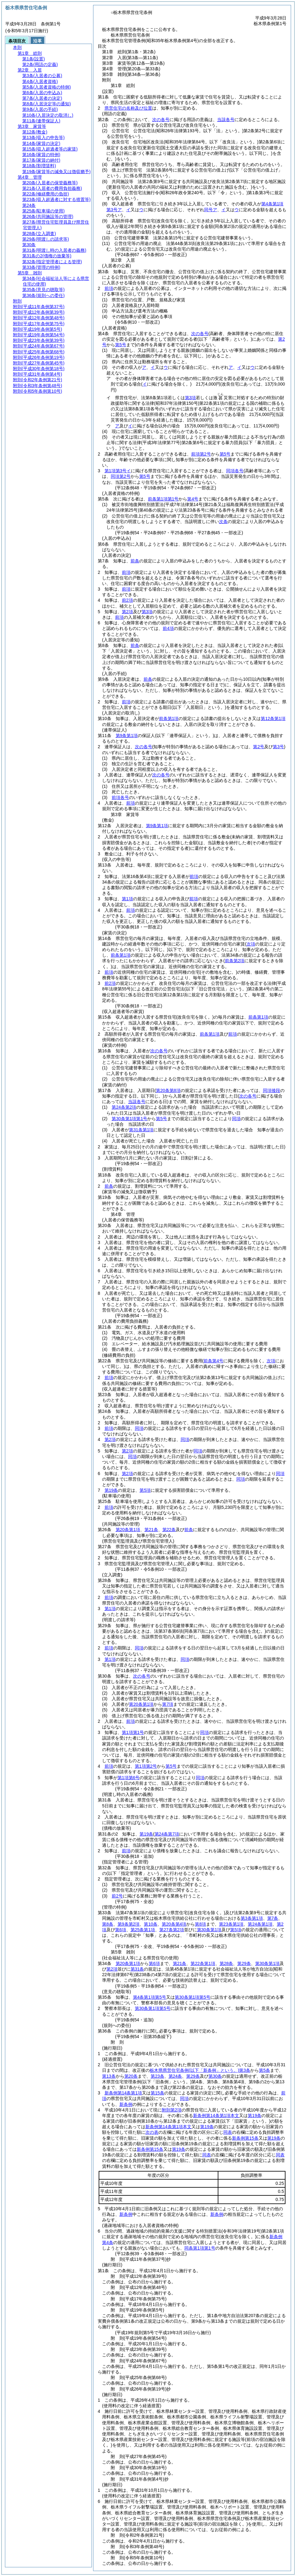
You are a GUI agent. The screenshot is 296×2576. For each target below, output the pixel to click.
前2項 (127, 600)
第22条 (169, 1529)
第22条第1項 (203, 1963)
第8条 (107, 1924)
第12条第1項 (273, 718)
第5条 (264, 2070)
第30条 (215, 2076)
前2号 (117, 1895)
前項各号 (120, 797)
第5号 (225, 454)
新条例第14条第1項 (123, 2092)
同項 (236, 1118)
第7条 (272, 1918)
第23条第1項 (231, 1924)
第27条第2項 (171, 1929)
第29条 (244, 1963)
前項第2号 (201, 454)
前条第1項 (169, 718)
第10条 (150, 1924)
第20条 (131, 2076)
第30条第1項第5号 (192, 1997)
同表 (227, 2132)
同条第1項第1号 (199, 2248)
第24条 (175, 2076)
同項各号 (234, 470)
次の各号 (160, 119)
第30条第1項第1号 (129, 1118)
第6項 (120, 1929)
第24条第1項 (260, 1924)
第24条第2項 (124, 1107)
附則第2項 (172, 2109)
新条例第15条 (245, 2138)
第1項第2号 (146, 1766)
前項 (109, 288)
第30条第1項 (209, 1929)
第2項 (127, 611)
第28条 (226, 1963)
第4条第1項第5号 (149, 1997)
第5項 (145, 1490)
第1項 (127, 898)
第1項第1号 (133, 1732)
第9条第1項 (127, 735)
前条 (135, 560)
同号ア (210, 209)
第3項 (190, 397)
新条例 (125, 2104)
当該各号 (225, 119)
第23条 (157, 2076)
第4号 (192, 498)
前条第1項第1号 (163, 498)
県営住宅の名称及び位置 (128, 108)
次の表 (151, 2132)
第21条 (151, 1529)
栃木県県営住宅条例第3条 (200, 2070)
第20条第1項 (128, 1529)
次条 (223, 521)
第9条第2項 (129, 1924)
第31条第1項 (141, 1129)
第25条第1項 (143, 1929)
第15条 (157, 2092)
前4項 (168, 628)
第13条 (109, 2076)
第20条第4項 (174, 1924)
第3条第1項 (252, 1918)
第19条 (111, 1490)
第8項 (200, 1924)
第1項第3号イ (118, 470)
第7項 (167, 1704)
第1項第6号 (129, 1777)
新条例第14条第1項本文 (216, 2115)
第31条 (137, 1969)
